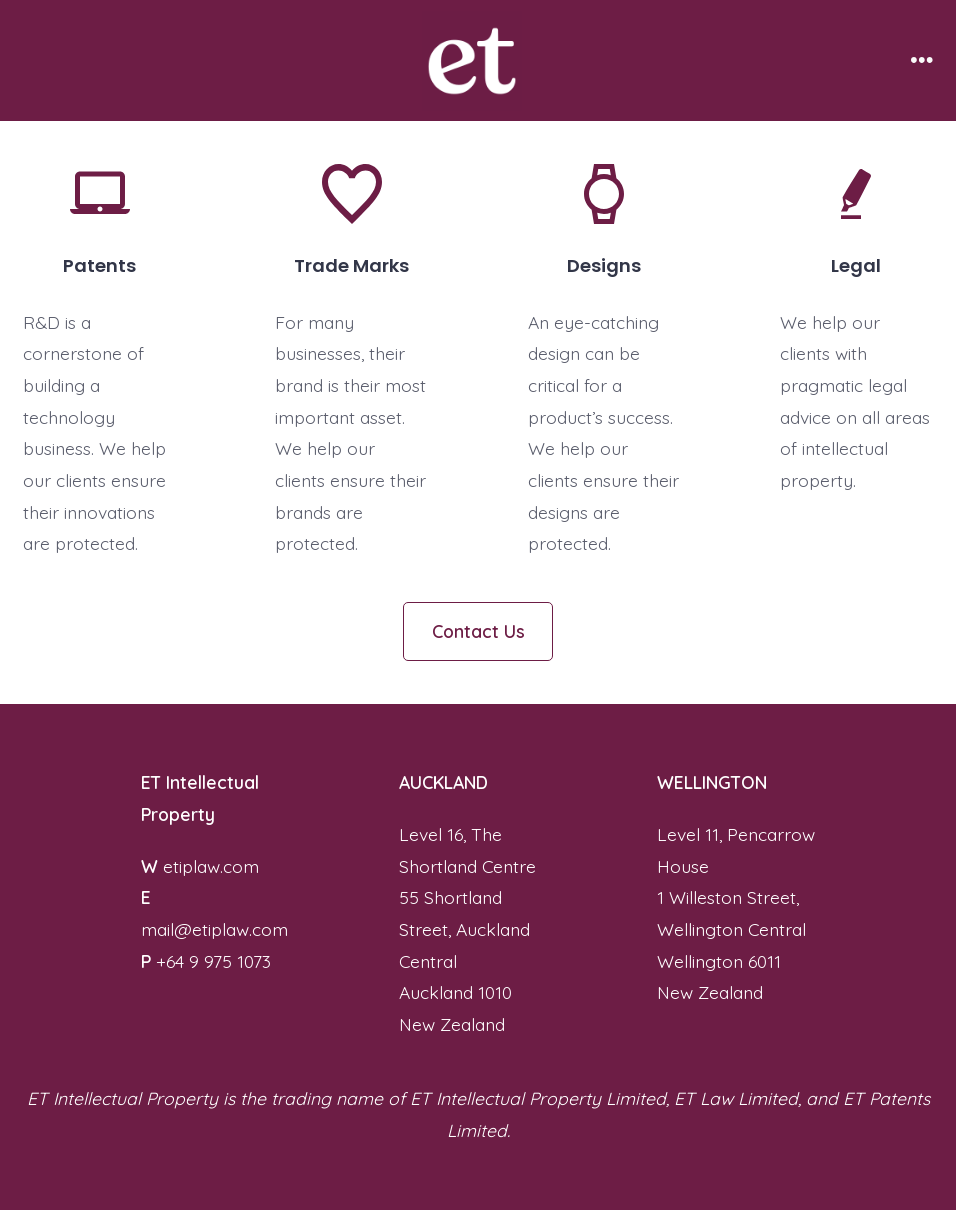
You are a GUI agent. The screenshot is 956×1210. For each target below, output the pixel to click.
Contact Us (478, 631)
